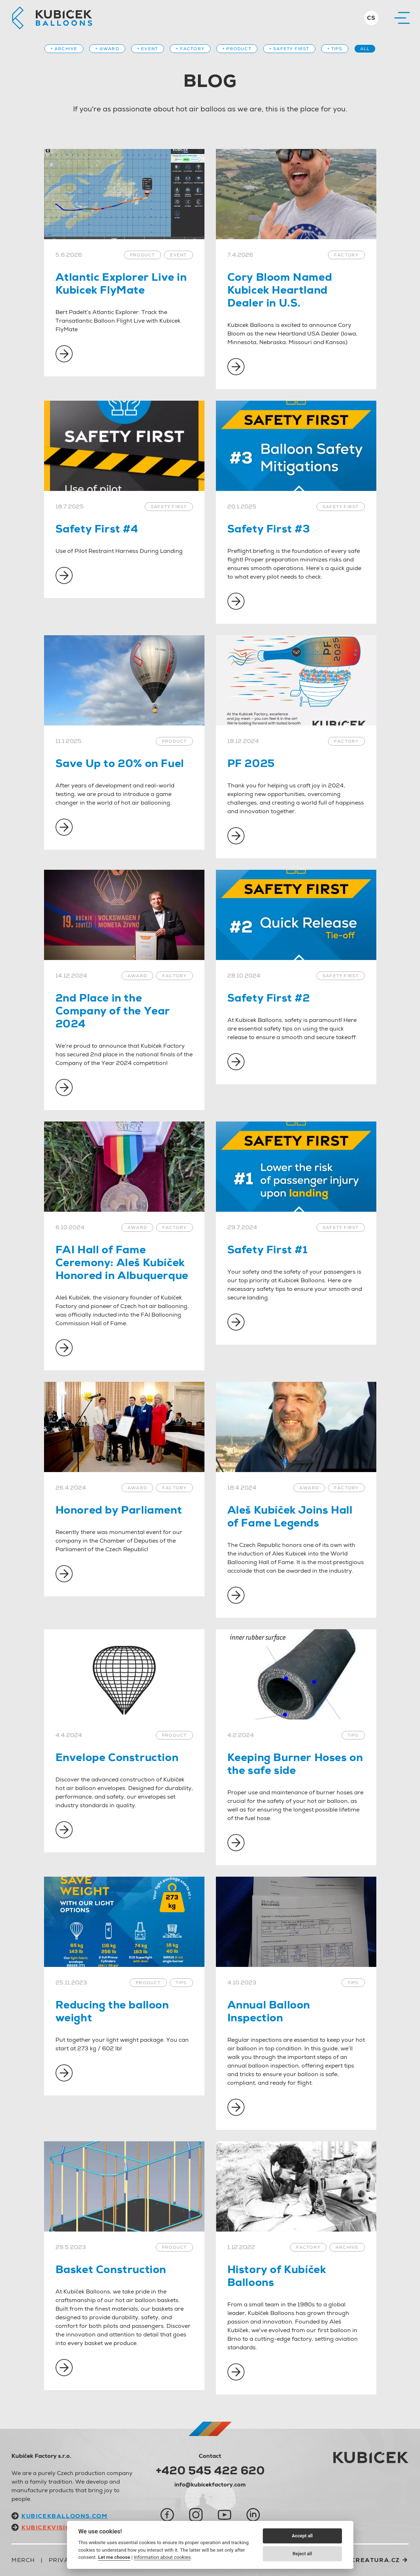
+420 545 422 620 (210, 2470)
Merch (23, 2560)
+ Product (236, 49)
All (365, 49)
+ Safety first (289, 49)
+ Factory (190, 49)
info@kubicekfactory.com (210, 2484)
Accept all (302, 2535)
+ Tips (334, 49)
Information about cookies (162, 2557)
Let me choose (114, 2557)
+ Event (147, 49)
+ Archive (64, 49)
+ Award (107, 49)
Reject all (302, 2553)
